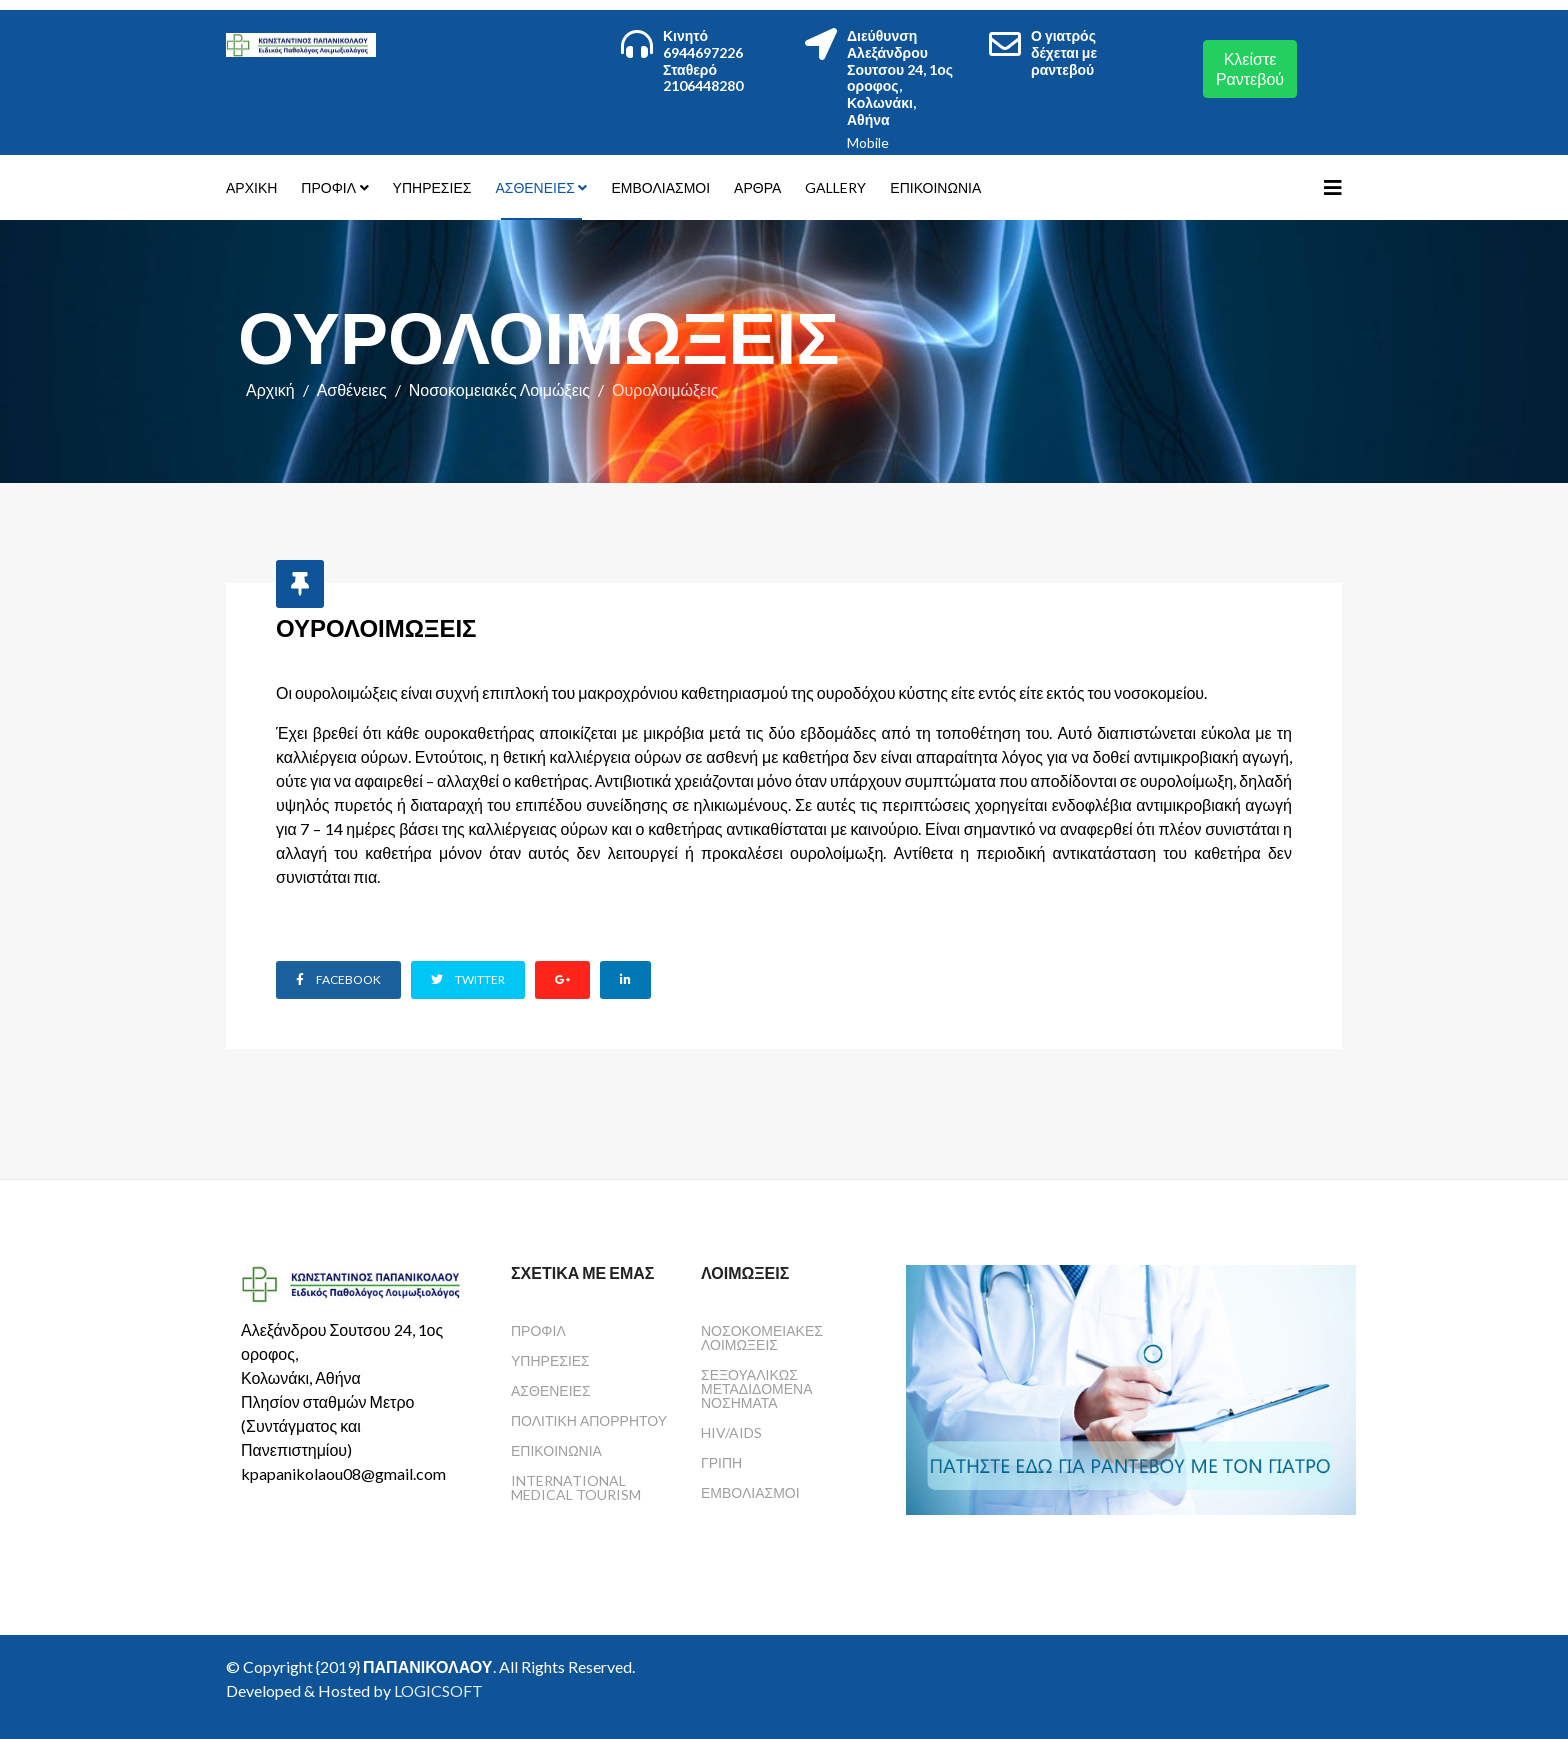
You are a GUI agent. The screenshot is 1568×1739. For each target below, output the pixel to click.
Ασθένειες (535, 187)
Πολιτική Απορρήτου (589, 1420)
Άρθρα (757, 187)
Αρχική (251, 187)
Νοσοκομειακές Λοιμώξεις (499, 389)
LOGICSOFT (438, 1690)
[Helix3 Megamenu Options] (1333, 187)
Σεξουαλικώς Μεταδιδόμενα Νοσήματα (757, 1388)
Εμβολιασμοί (660, 187)
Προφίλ (328, 187)
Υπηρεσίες (432, 187)
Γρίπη (721, 1462)
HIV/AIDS (731, 1432)
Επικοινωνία (935, 187)
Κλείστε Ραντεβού (1250, 68)
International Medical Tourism (576, 1487)
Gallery (835, 187)
